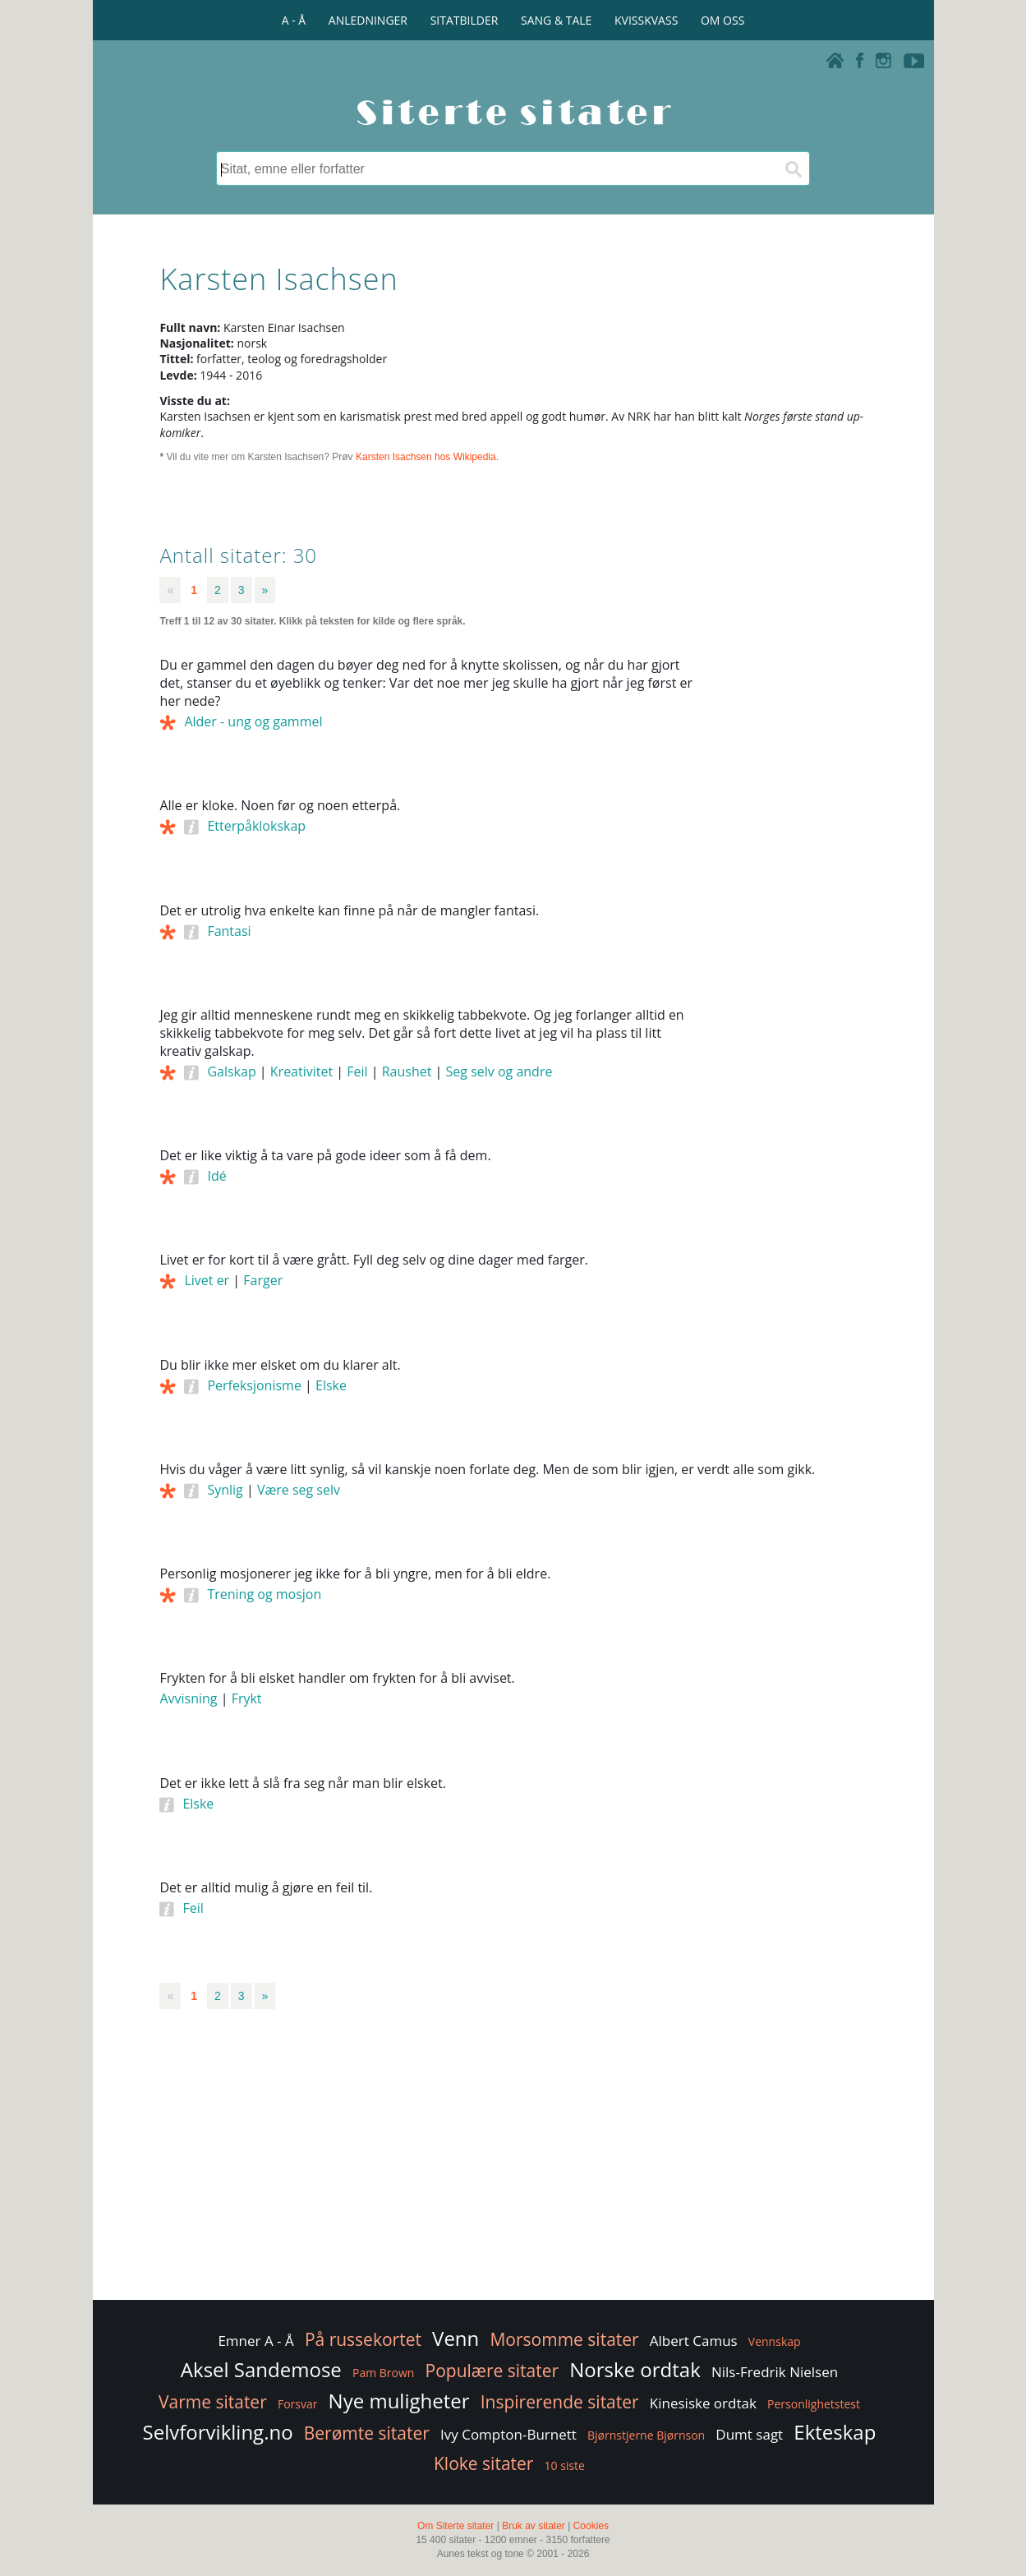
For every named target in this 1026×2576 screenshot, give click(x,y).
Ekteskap (835, 2431)
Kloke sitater (483, 2463)
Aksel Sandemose (261, 2369)
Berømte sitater (367, 2433)
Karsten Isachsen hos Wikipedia (426, 457)
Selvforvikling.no (218, 2431)
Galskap (231, 1071)
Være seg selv (298, 1490)
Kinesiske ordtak (703, 2403)
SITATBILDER (464, 20)
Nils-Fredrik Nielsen (774, 2371)
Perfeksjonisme (254, 1385)
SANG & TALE (556, 20)
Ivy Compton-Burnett (508, 2434)
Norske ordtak (635, 2369)
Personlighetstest (813, 2404)
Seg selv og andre (499, 1071)
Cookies (591, 2526)
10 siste (565, 2465)
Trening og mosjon (264, 1594)
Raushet (407, 1071)
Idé (216, 1176)
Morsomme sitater (564, 2339)
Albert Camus (694, 2340)
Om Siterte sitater (455, 2526)
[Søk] (793, 168)
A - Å (294, 20)
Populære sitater (492, 2370)
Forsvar (298, 2404)
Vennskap (774, 2341)
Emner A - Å (255, 2340)
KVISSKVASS (646, 20)
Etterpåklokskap (256, 826)
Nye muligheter (399, 2400)
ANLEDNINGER (368, 20)
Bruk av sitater (533, 2526)
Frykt (247, 1698)
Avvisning (188, 1698)
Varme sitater (213, 2401)
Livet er (206, 1280)
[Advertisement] (793, 904)
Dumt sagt (749, 2434)
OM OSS (722, 20)
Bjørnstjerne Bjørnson (646, 2435)
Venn (455, 2338)
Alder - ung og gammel (253, 721)
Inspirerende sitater (560, 2401)
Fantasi (229, 931)
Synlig (224, 1490)
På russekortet (363, 2339)
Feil (357, 1071)
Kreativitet (301, 1071)
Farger (263, 1280)
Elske (331, 1385)
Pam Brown (383, 2372)
